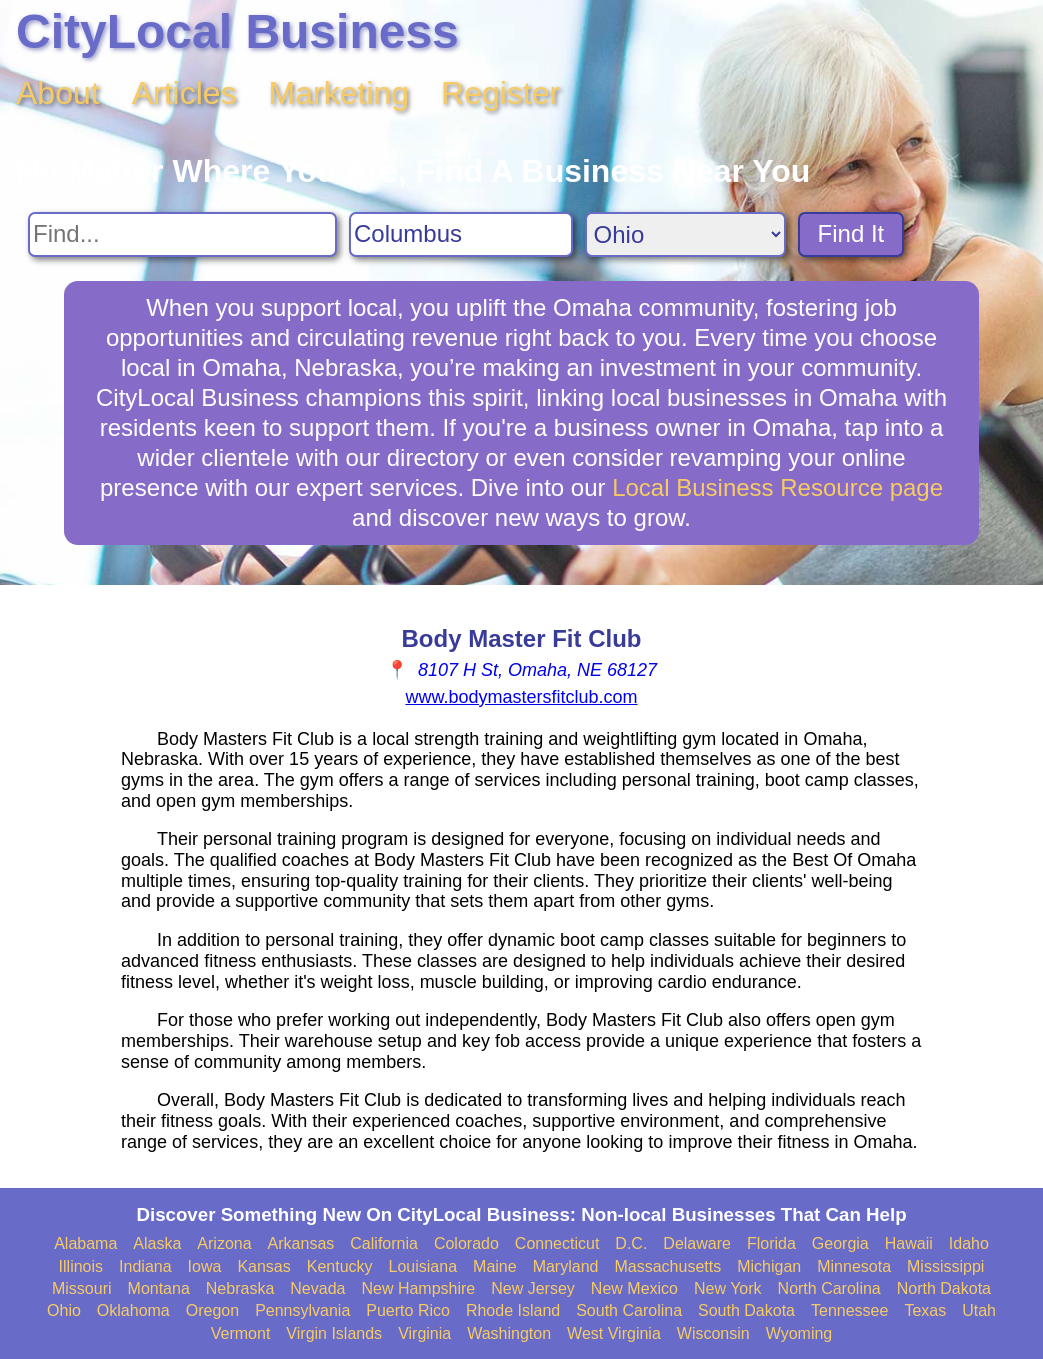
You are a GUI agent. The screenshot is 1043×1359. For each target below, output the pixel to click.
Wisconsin (713, 1333)
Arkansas (301, 1243)
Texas (925, 1310)
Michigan (769, 1266)
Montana (159, 1288)
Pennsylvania (302, 1310)
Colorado (466, 1243)
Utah (979, 1310)
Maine (495, 1266)
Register (500, 93)
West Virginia (614, 1333)
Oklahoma (133, 1310)
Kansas (263, 1266)
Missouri (82, 1288)
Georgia (840, 1243)
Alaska (157, 1243)
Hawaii (909, 1243)
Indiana (145, 1266)
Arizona (224, 1243)
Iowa (205, 1266)
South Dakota (746, 1310)
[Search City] (461, 234)
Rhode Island (513, 1310)
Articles (184, 93)
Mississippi (945, 1266)
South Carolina (629, 1310)
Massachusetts (667, 1266)
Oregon (212, 1310)
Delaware (697, 1243)
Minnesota (854, 1266)
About (58, 93)
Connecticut (557, 1243)
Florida (771, 1243)
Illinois (81, 1266)
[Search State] (685, 234)
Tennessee (849, 1310)
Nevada (317, 1288)
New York (728, 1288)
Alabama (85, 1243)
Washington (509, 1333)
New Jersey (533, 1288)
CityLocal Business (237, 31)
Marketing (339, 93)
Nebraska (240, 1288)
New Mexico (634, 1288)
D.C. (631, 1243)
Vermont (241, 1333)
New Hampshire (418, 1288)
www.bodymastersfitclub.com (521, 697)
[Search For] (182, 234)
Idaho (969, 1243)
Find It (851, 233)
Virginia (424, 1333)
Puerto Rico (408, 1310)
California (384, 1243)
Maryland (566, 1266)
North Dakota (944, 1288)
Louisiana (423, 1266)
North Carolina (829, 1288)
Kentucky (340, 1266)
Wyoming (799, 1333)
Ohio (64, 1310)
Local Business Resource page (777, 487)
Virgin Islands (334, 1333)
